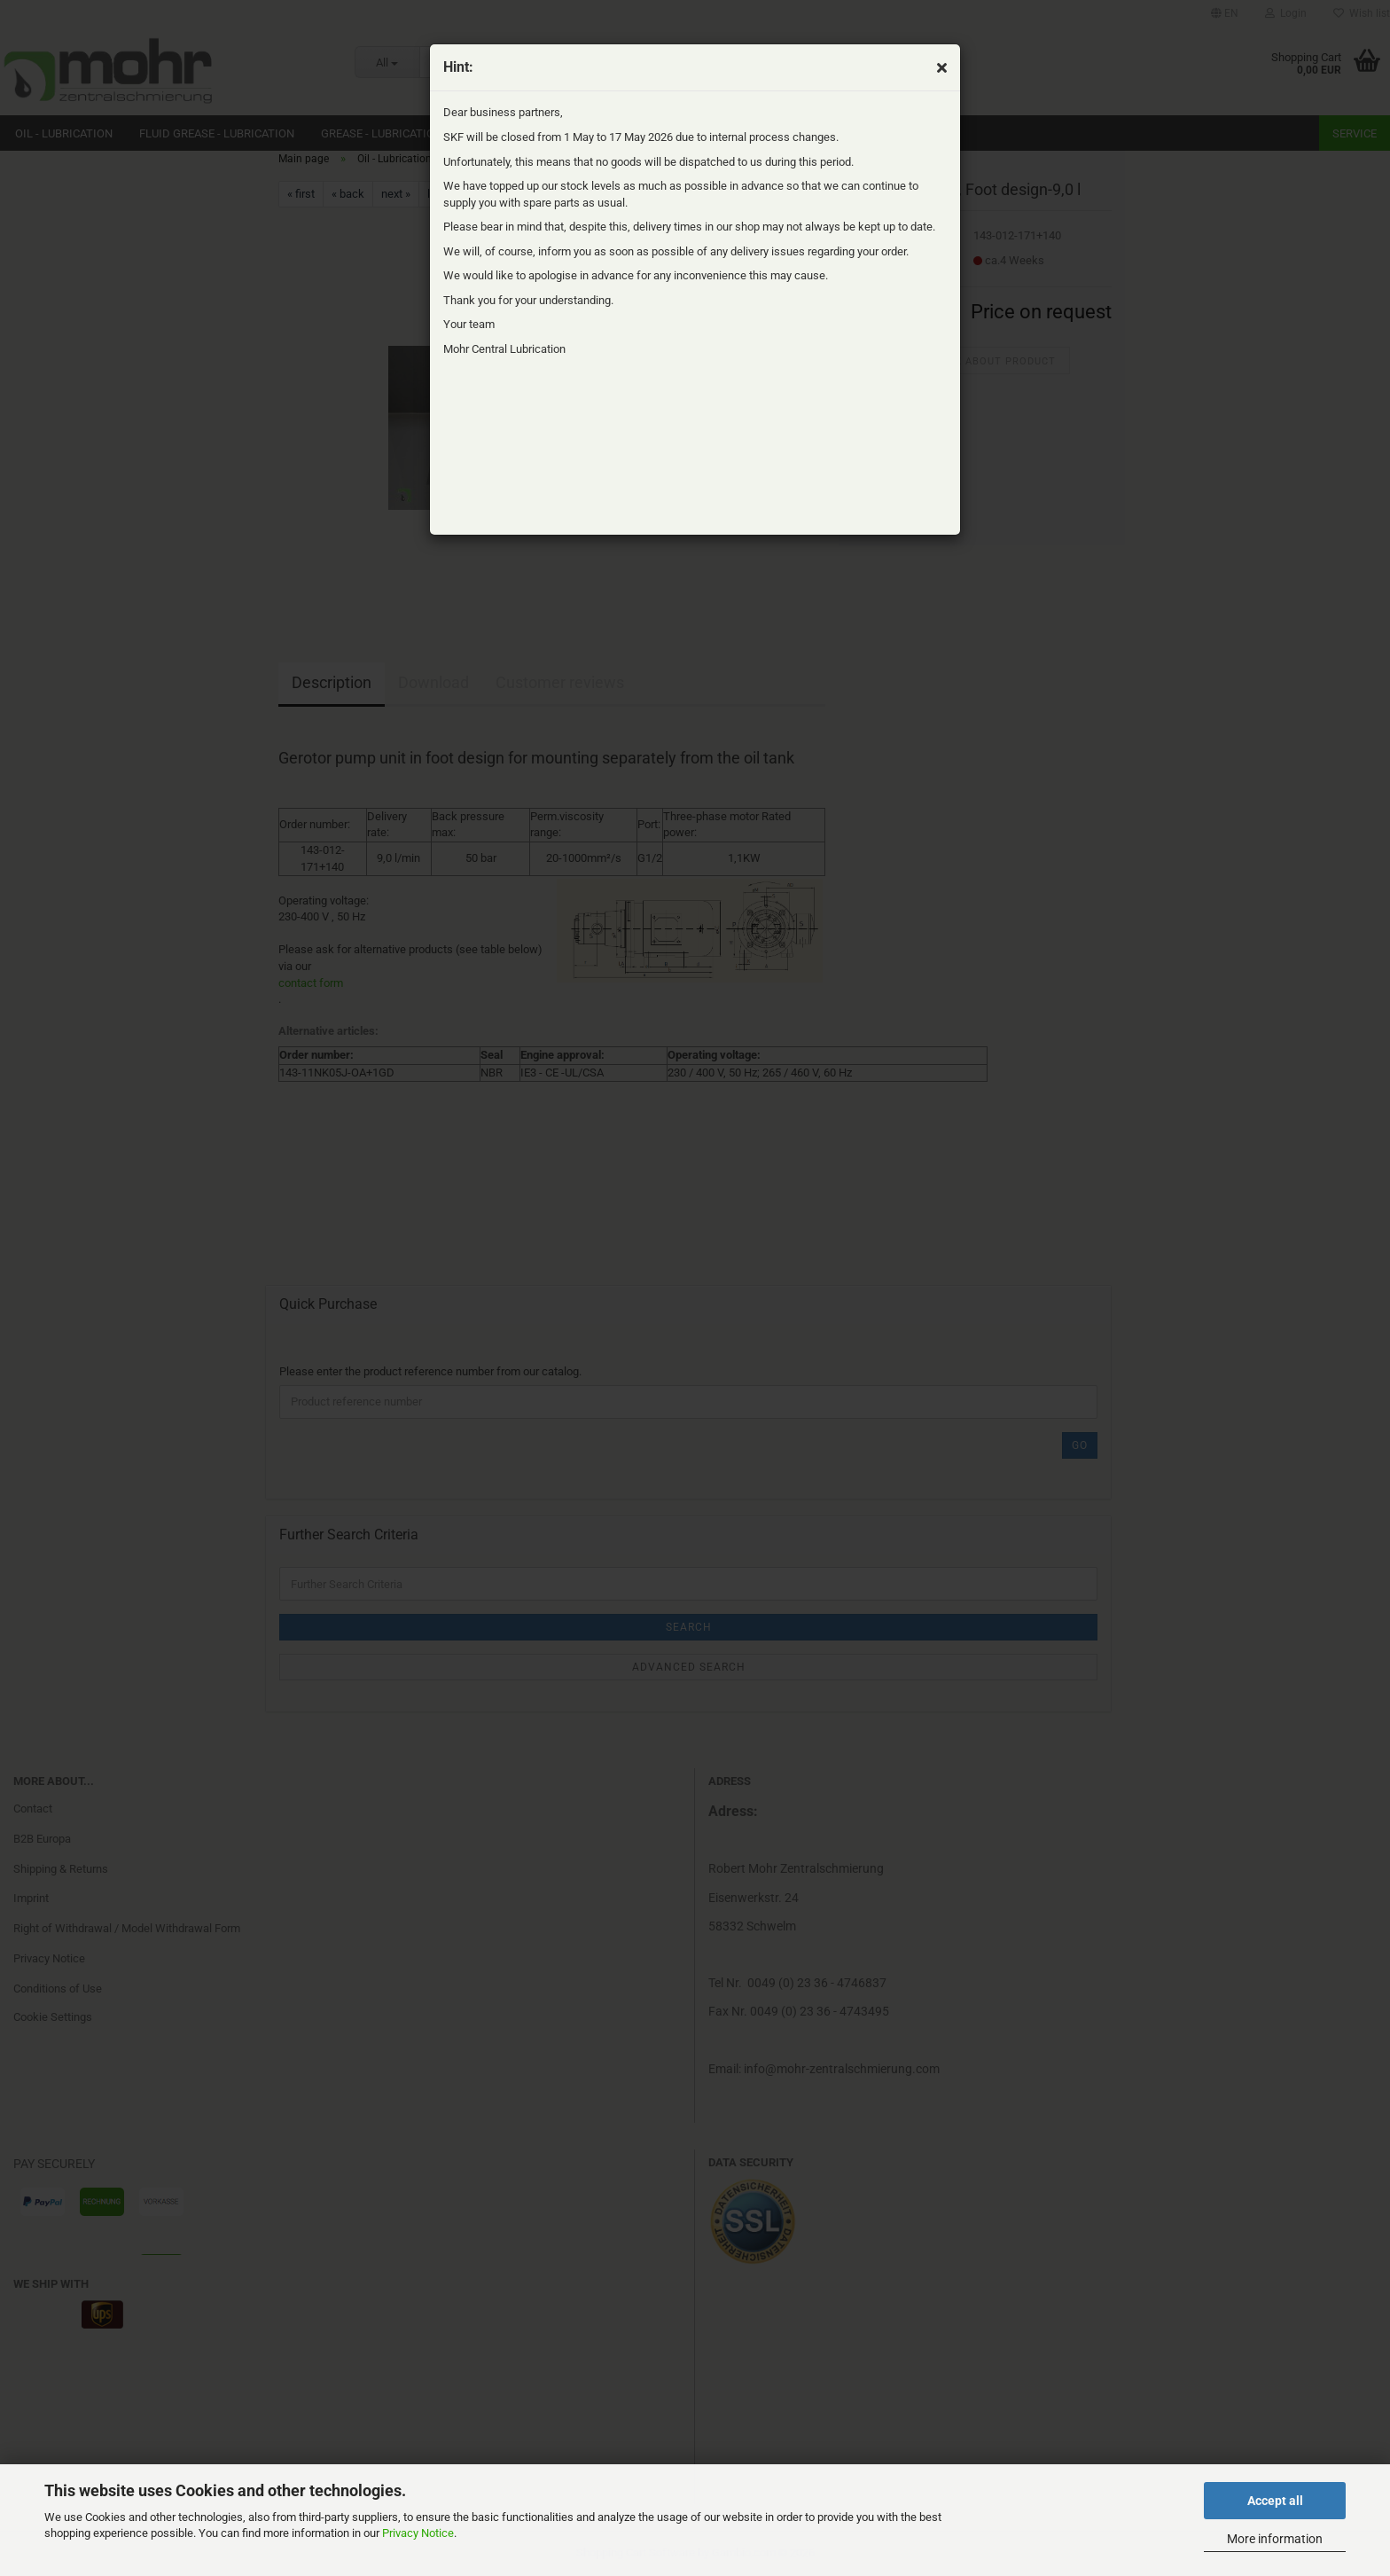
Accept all (1275, 2501)
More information (1275, 2539)
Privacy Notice (418, 2533)
